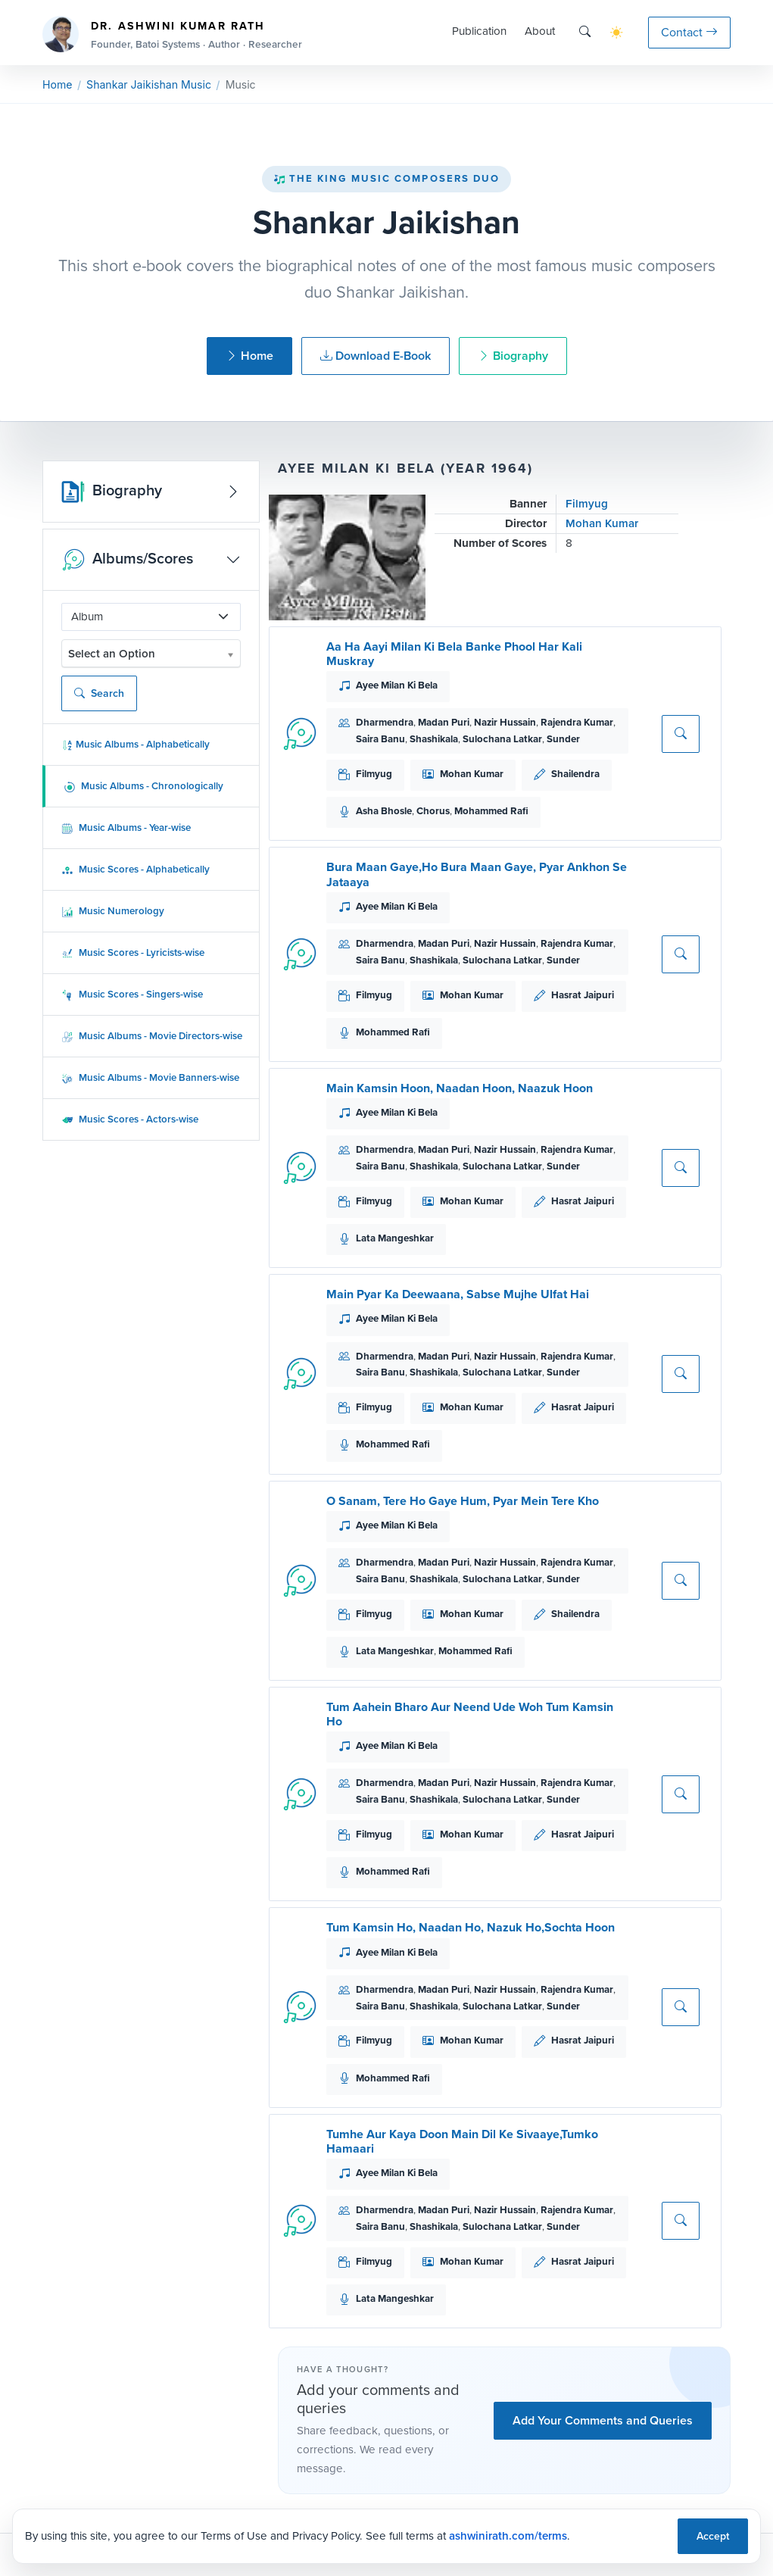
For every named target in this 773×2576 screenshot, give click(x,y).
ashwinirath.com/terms (508, 2536)
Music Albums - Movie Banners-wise (150, 1077)
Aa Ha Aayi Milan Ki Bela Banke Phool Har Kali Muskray (454, 654)
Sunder (563, 739)
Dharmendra (384, 722)
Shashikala (434, 739)
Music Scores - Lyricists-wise (132, 952)
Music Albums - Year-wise (126, 827)
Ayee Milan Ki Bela (397, 685)
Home (57, 84)
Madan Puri (443, 722)
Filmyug (587, 503)
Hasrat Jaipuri (582, 995)
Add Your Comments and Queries (603, 2420)
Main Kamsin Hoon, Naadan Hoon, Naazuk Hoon (459, 1088)
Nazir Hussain (505, 722)
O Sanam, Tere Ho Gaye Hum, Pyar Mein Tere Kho (462, 1501)
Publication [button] (479, 31)
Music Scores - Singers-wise (132, 994)
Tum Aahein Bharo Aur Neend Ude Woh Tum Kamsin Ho (469, 1714)
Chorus (433, 811)
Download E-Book (375, 355)
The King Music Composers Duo (386, 178)
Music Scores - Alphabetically (135, 869)
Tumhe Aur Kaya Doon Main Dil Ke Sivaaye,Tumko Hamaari (462, 2141)
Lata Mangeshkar (395, 1238)
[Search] (585, 32)
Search (99, 693)
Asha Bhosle (384, 811)
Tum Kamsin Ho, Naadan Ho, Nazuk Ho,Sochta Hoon (470, 1927)
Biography (513, 355)
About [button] (540, 31)
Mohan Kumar (602, 523)
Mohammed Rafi (491, 811)
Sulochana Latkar (502, 739)
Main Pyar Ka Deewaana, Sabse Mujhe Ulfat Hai (457, 1294)
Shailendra (575, 774)
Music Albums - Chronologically (143, 786)
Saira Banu (380, 739)
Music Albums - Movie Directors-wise (151, 1036)
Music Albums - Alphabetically (135, 744)
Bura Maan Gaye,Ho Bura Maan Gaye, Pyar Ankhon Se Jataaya (476, 874)
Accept (713, 2536)
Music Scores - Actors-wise (129, 1119)
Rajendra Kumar (577, 722)
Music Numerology (112, 911)
